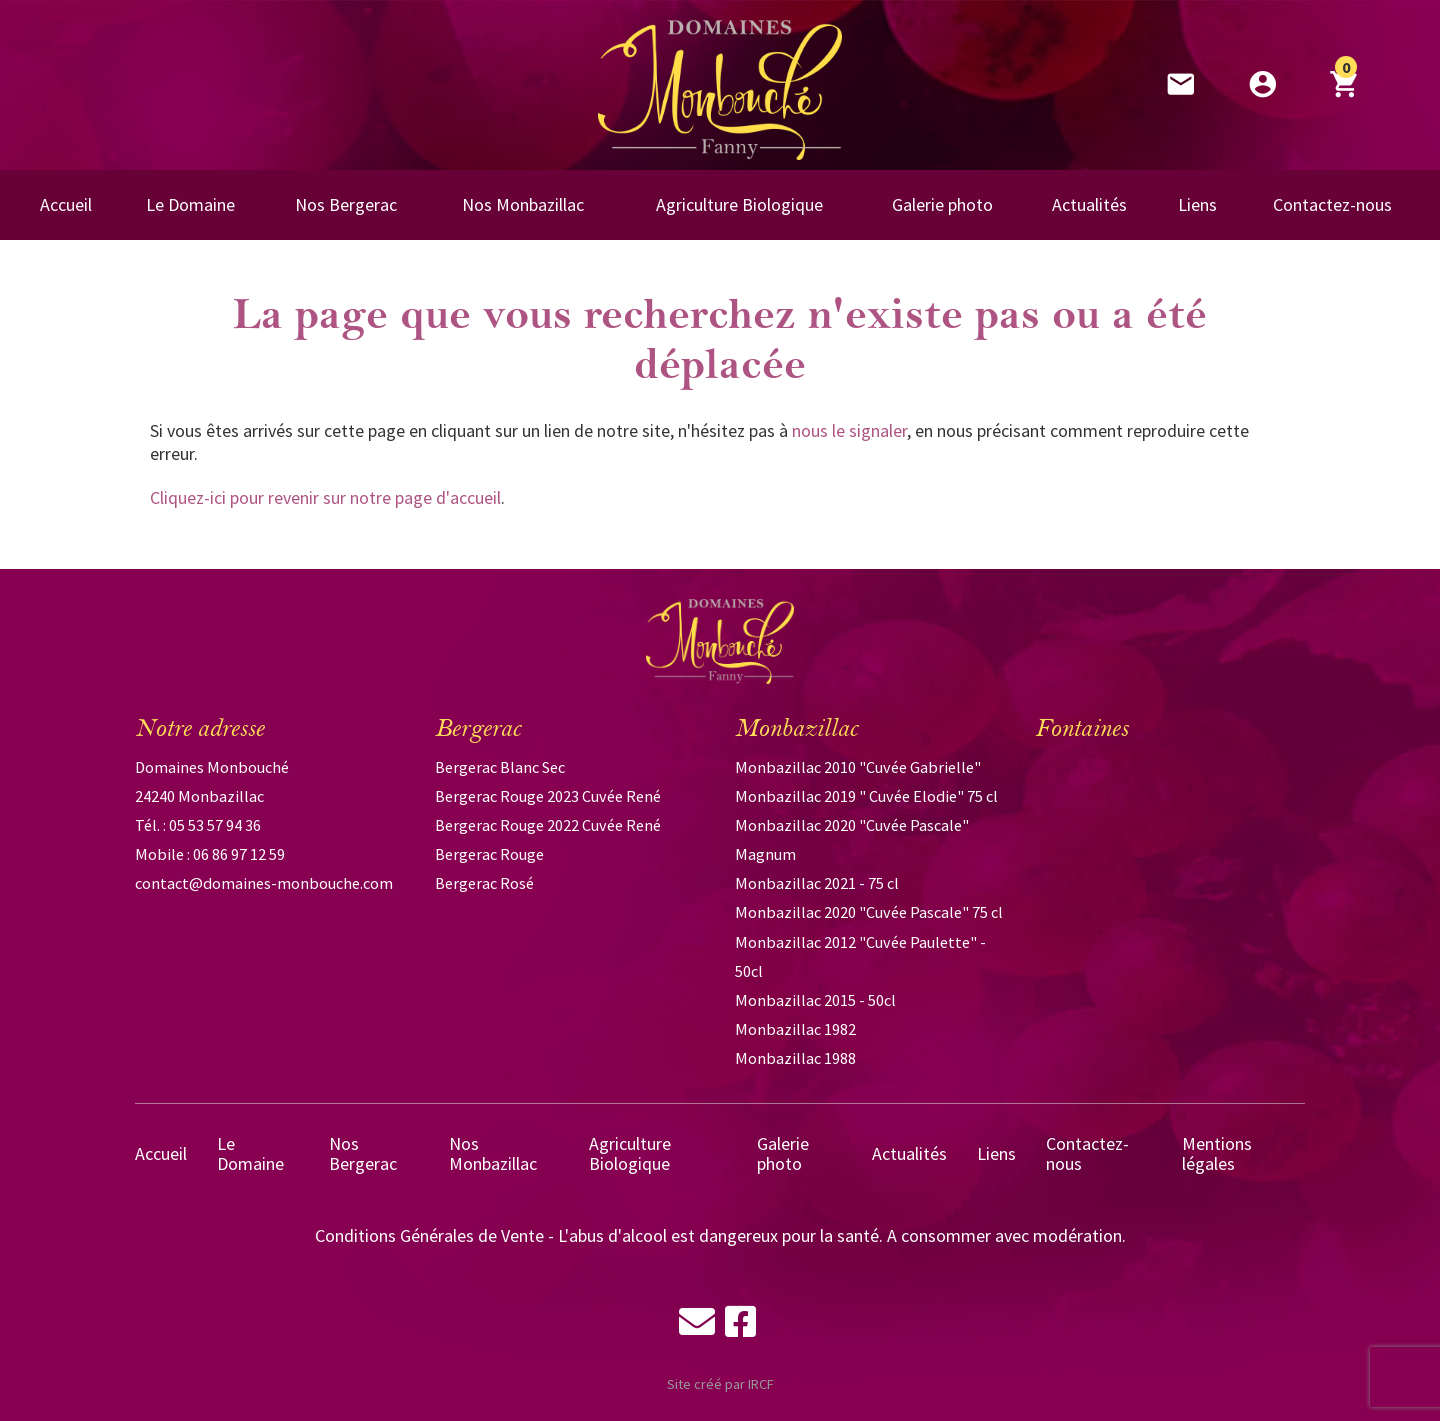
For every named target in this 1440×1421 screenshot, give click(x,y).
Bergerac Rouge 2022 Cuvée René (548, 825)
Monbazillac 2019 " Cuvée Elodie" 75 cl (866, 796)
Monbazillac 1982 (795, 1029)
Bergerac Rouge (489, 854)
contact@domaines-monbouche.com (264, 883)
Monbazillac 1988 (795, 1058)
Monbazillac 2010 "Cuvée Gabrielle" (858, 767)
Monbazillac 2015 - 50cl (815, 1000)
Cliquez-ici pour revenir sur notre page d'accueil (325, 497)
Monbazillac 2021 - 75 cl (817, 883)
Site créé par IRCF (720, 1384)
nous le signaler (849, 430)
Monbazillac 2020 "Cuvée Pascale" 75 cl (869, 912)
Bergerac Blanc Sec (500, 767)
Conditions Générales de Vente (429, 1235)
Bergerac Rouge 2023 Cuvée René (548, 796)
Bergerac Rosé (484, 883)
